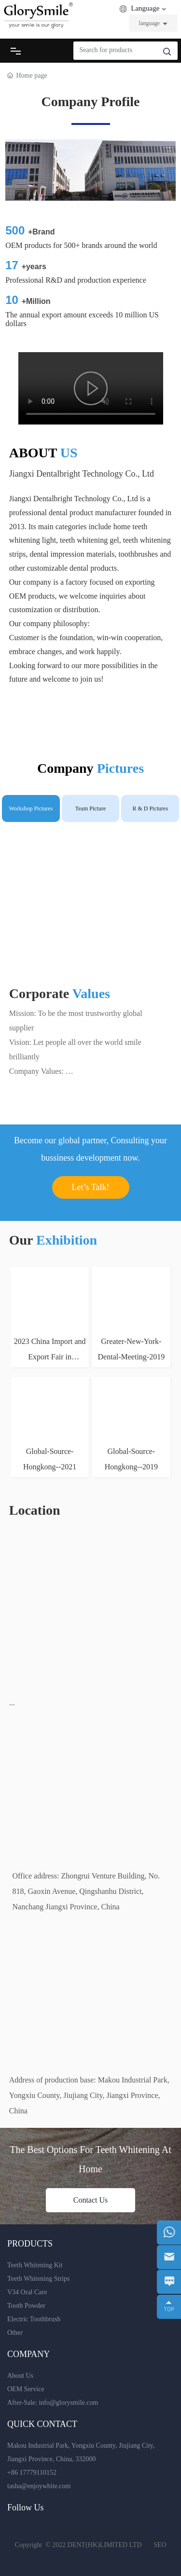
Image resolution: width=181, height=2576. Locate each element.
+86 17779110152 (31, 2472)
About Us (20, 2375)
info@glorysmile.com (68, 2402)
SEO (159, 2545)
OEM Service (25, 2389)
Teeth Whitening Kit (35, 2265)
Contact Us (90, 2200)
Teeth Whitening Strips (38, 2278)
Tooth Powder (26, 2305)
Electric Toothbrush (33, 2319)
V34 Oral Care (27, 2292)
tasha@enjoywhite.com (38, 2486)
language (149, 23)
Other (15, 2332)
